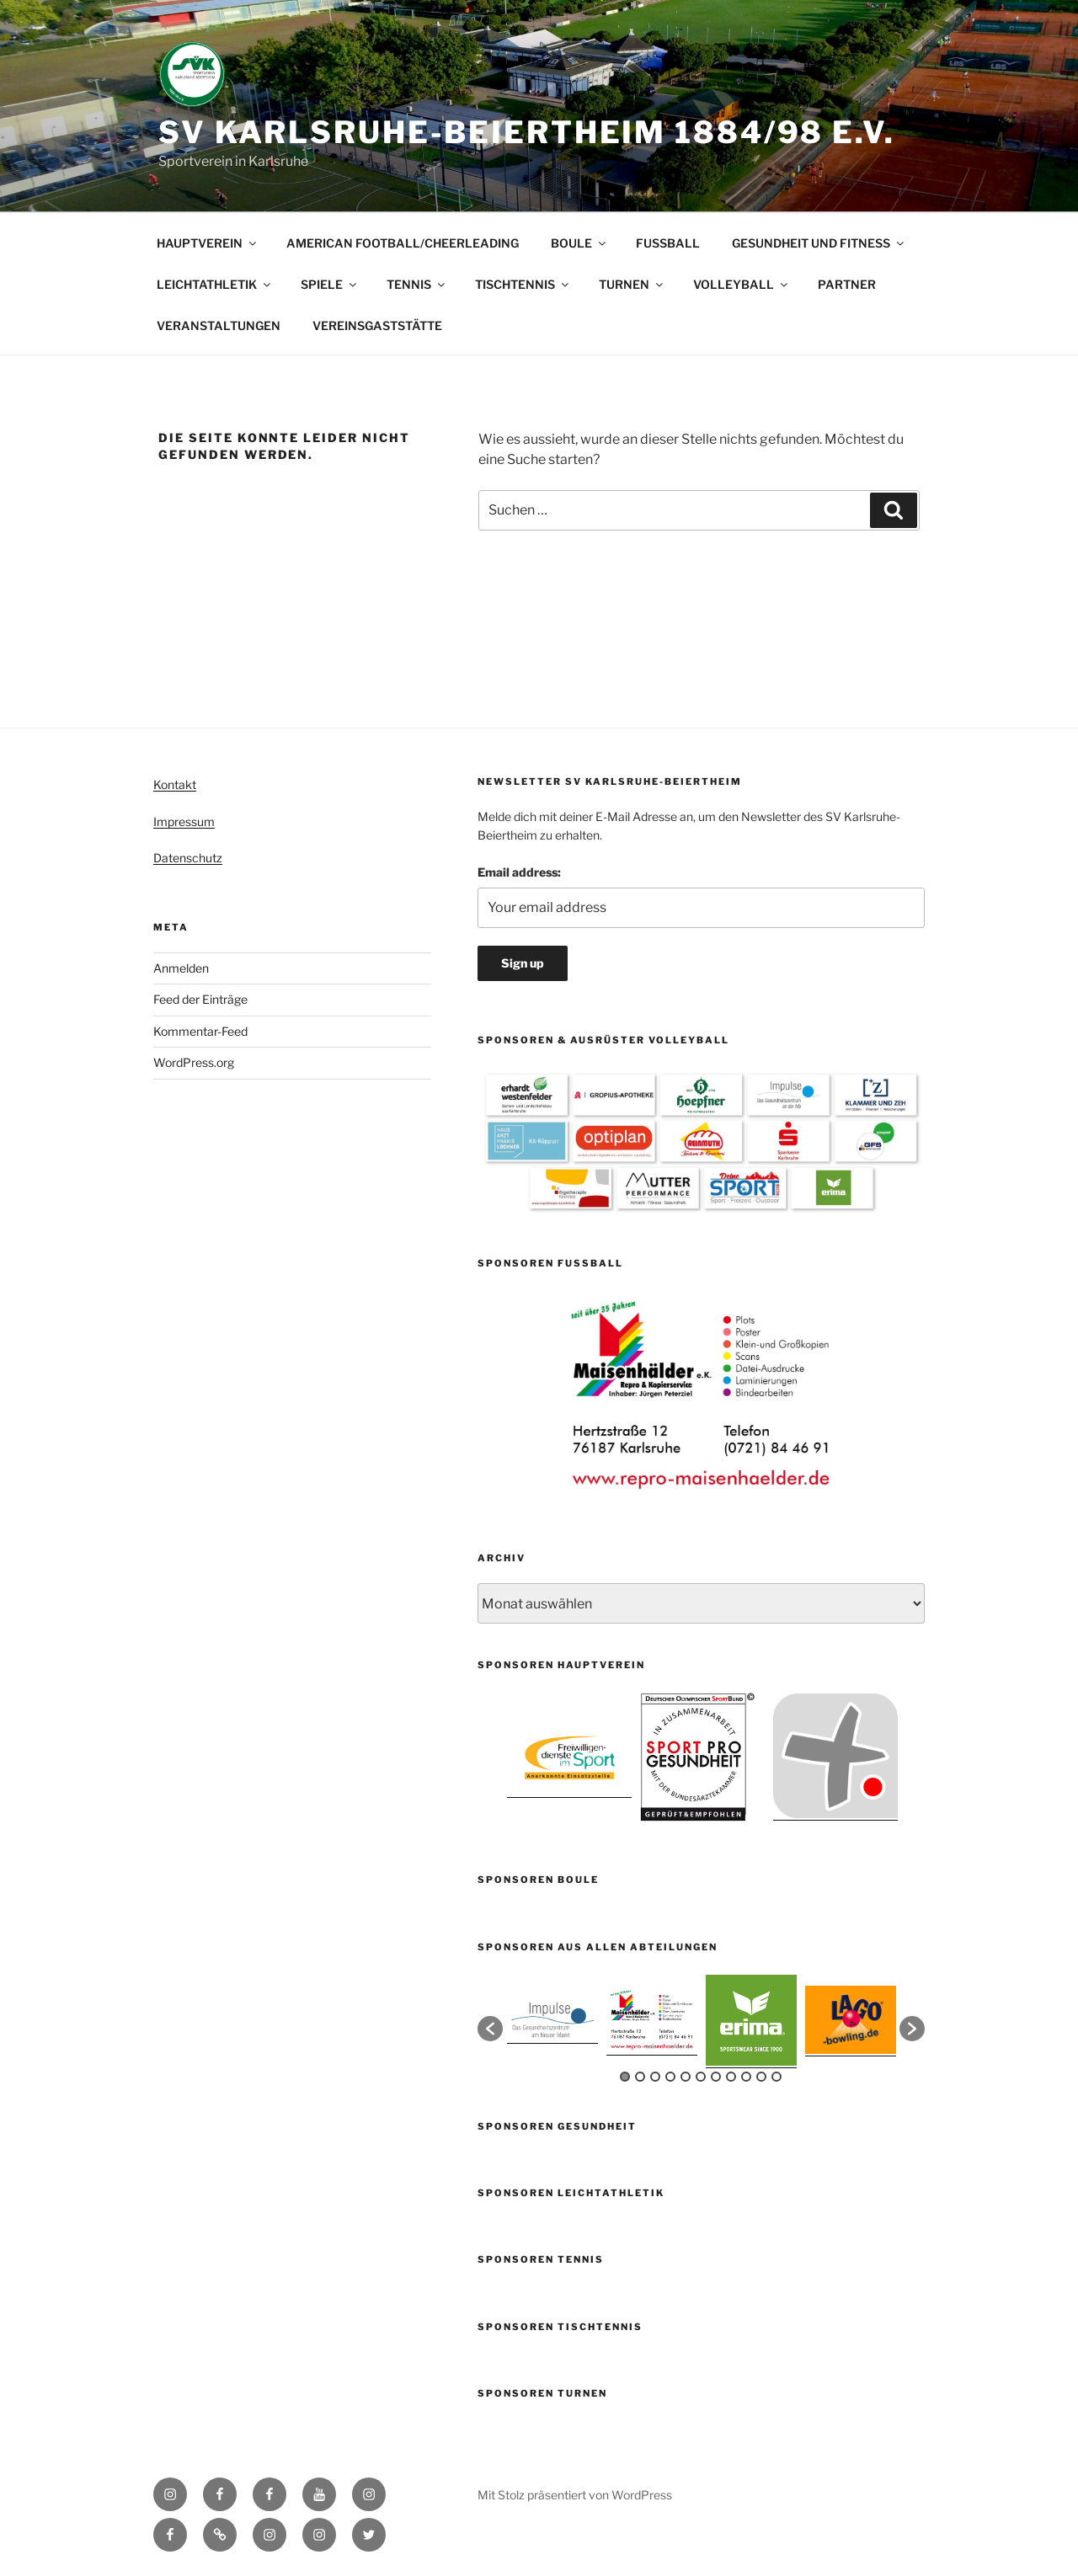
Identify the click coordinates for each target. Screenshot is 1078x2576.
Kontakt (174, 784)
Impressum (184, 821)
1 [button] (625, 2077)
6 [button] (701, 2077)
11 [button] (776, 2077)
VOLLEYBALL (741, 284)
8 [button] (731, 2077)
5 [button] (685, 2077)
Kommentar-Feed (200, 1031)
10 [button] (761, 2077)
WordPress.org (193, 1062)
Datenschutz (187, 858)
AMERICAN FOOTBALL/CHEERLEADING (402, 243)
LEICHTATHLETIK (215, 284)
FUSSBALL (668, 243)
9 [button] (746, 2077)
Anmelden (181, 968)
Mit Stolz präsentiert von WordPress (575, 2495)
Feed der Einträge (200, 999)
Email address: (519, 872)
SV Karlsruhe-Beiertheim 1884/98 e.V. (526, 132)
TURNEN (632, 284)
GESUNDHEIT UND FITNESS (819, 243)
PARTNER (847, 284)
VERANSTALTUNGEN (218, 325)
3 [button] (655, 2077)
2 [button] (640, 2077)
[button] (490, 2028)
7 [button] (716, 2077)
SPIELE (330, 284)
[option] (701, 1394)
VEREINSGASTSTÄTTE (377, 325)
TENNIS (417, 284)
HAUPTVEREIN (208, 243)
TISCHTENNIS (523, 284)
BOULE (579, 243)
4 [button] (670, 2077)
